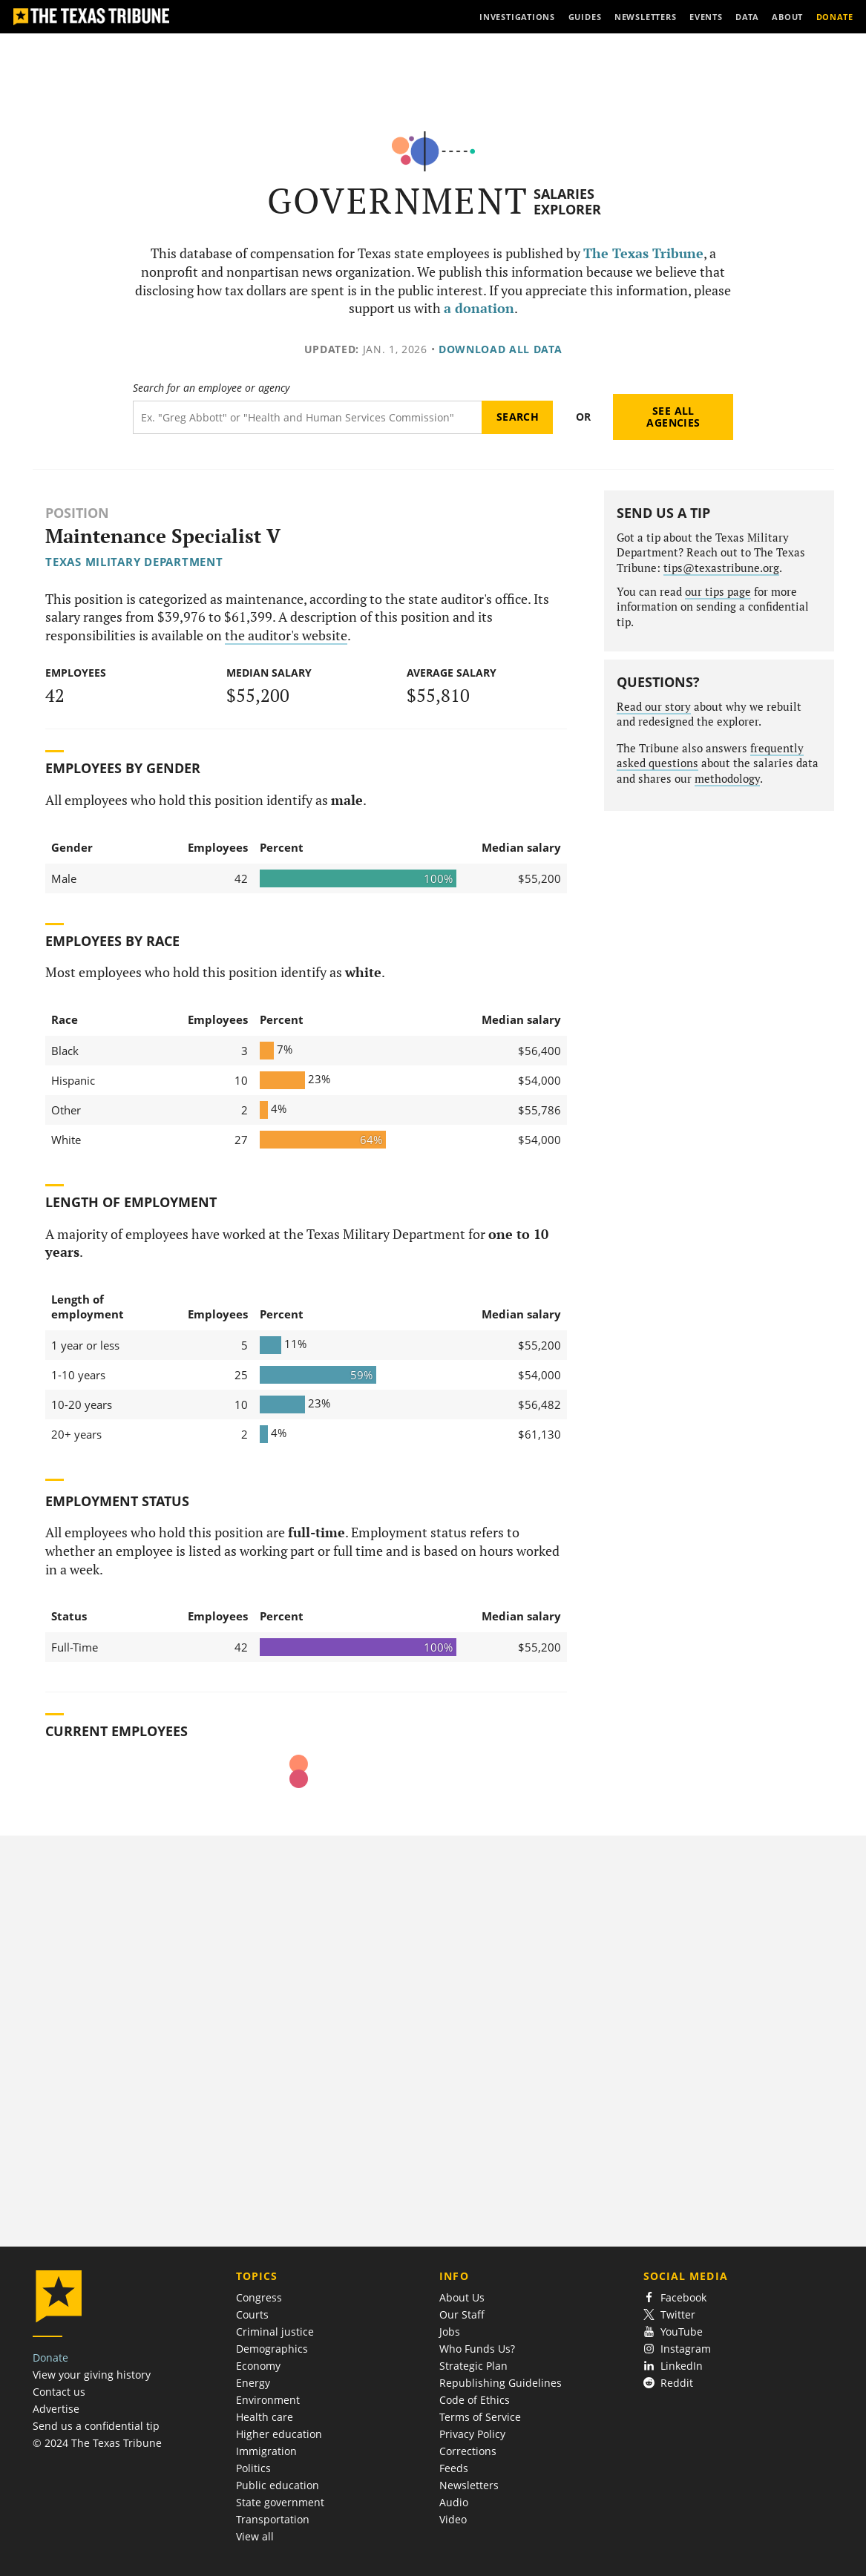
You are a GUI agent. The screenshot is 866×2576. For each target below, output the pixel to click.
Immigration (266, 2451)
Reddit (668, 2383)
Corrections (467, 2451)
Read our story (654, 707)
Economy (258, 2366)
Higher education (279, 2434)
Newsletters (469, 2485)
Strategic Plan (473, 2366)
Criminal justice (275, 2331)
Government (398, 200)
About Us (462, 2297)
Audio (453, 2502)
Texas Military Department (134, 561)
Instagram (677, 2349)
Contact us (59, 2392)
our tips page (718, 592)
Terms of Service (480, 2417)
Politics (253, 2468)
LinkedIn (673, 2366)
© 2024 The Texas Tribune (97, 2443)
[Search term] (307, 417)
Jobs (449, 2331)
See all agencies (673, 417)
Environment (268, 2400)
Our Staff (462, 2314)
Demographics (272, 2349)
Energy (253, 2383)
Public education (277, 2485)
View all (255, 2536)
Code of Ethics (474, 2400)
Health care (264, 2417)
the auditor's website (286, 635)
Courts (252, 2314)
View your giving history (92, 2375)
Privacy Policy (472, 2434)
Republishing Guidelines (500, 2383)
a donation (479, 308)
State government (280, 2502)
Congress (259, 2297)
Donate (50, 2357)
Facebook (675, 2297)
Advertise (56, 2409)
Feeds (453, 2468)
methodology (727, 779)
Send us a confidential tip (96, 2426)
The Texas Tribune (643, 253)
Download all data (500, 349)
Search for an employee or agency (211, 388)
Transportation (272, 2519)
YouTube (673, 2331)
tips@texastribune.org (721, 568)
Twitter (669, 2314)
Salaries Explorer (567, 201)
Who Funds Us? (477, 2349)
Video (453, 2519)
